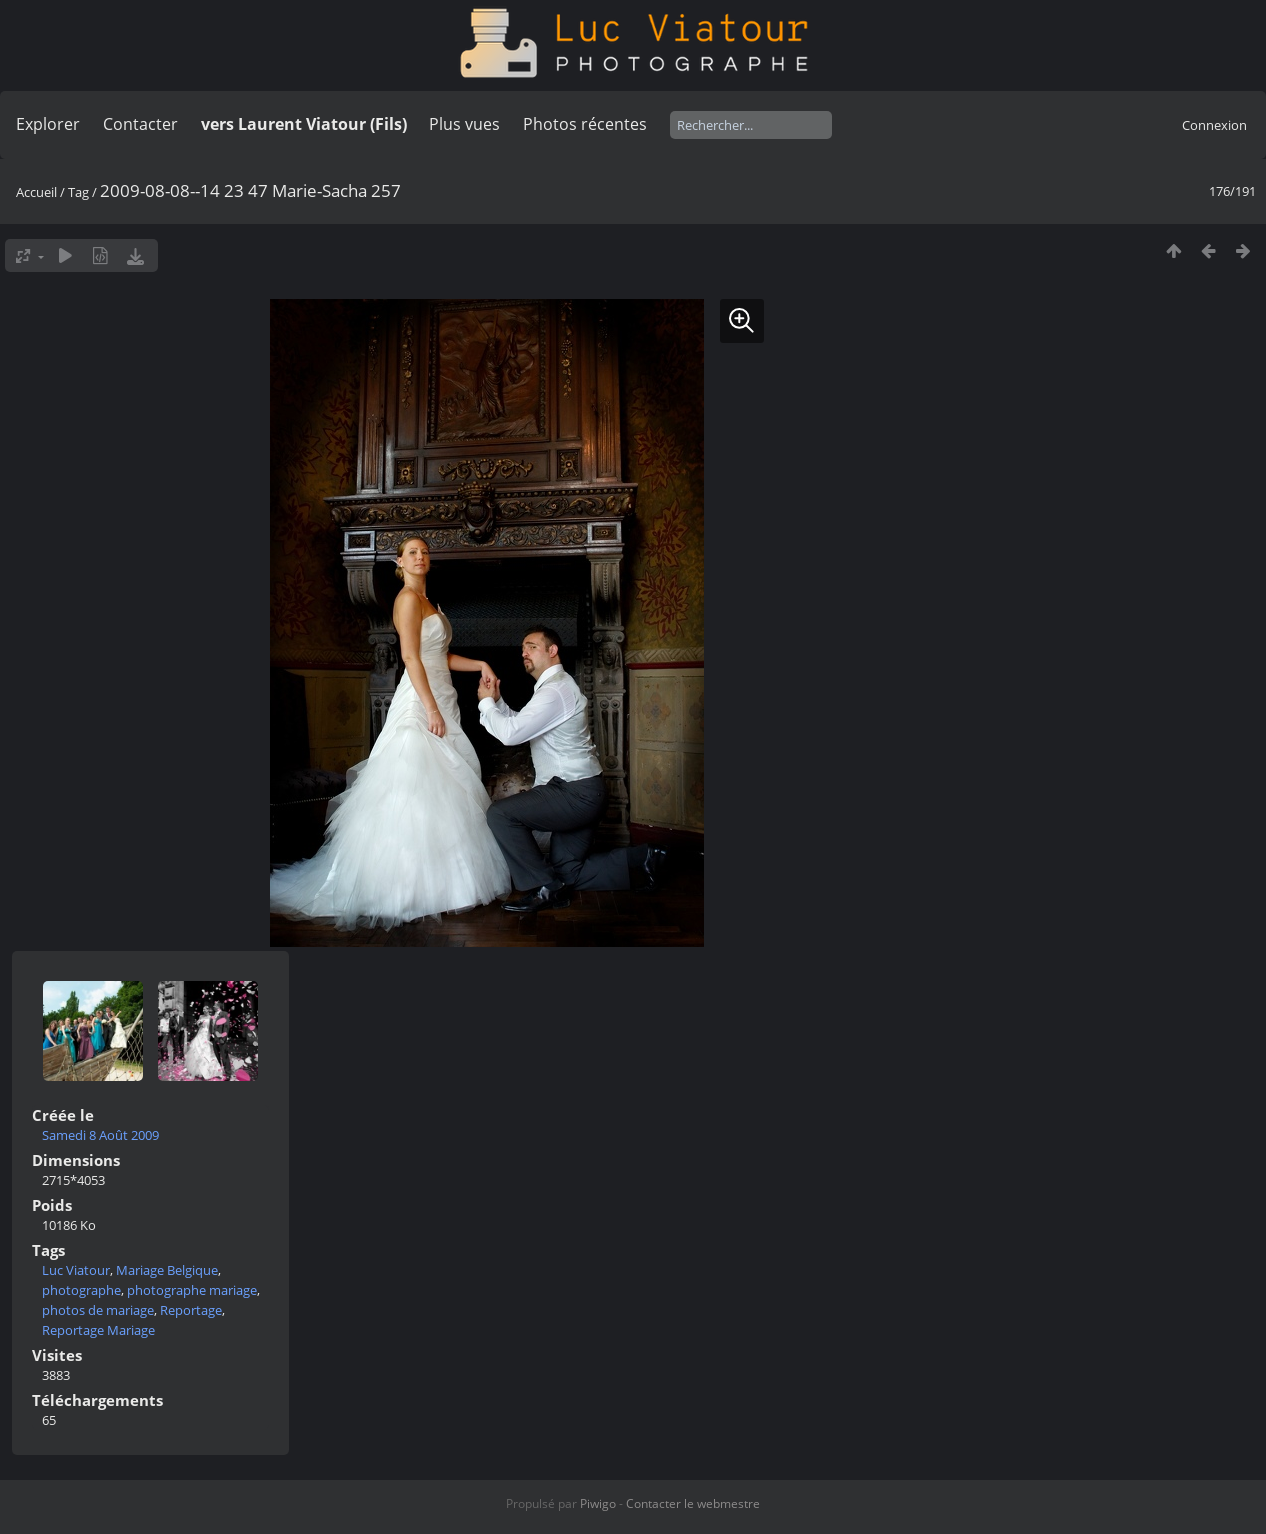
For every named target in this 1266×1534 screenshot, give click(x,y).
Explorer (48, 124)
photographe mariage (192, 1290)
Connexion (1214, 125)
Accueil (36, 192)
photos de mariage (98, 1310)
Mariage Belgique (167, 1270)
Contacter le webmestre (693, 1503)
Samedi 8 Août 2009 (100, 1135)
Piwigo (598, 1503)
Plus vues (464, 124)
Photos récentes (585, 124)
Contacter (140, 124)
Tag (78, 192)
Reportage (191, 1310)
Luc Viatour (76, 1270)
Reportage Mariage (98, 1330)
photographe (81, 1290)
